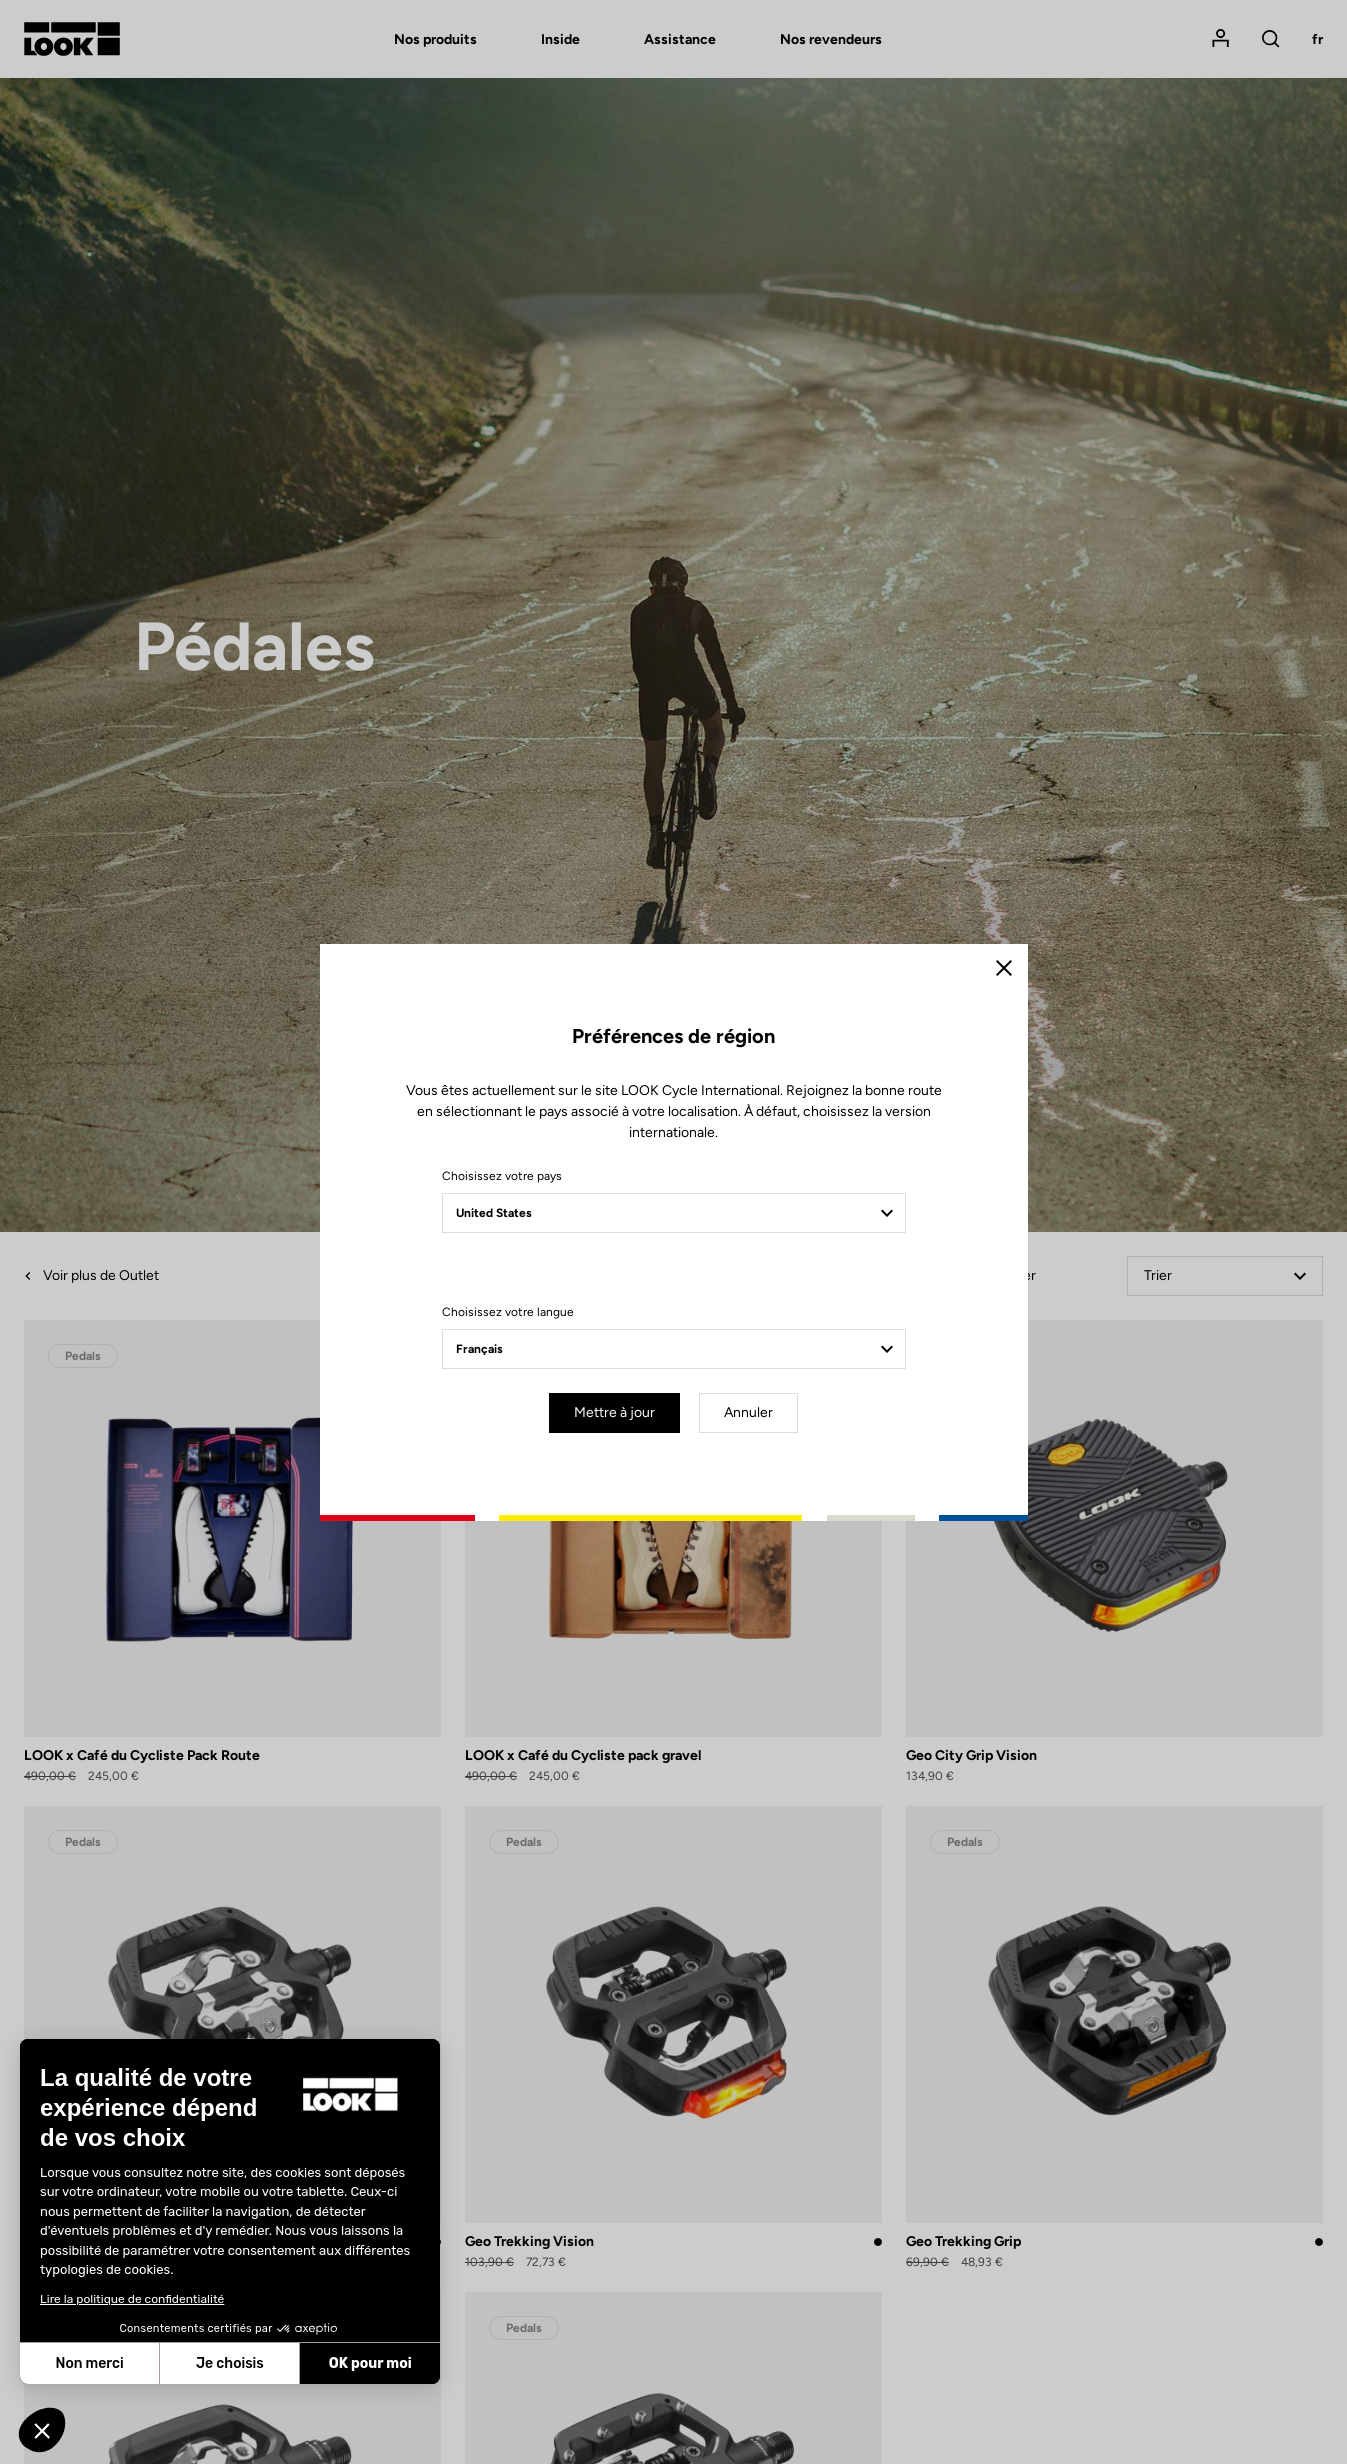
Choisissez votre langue (508, 1312)
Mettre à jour (614, 1412)
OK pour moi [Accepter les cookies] (370, 2363)
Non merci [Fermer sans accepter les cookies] (89, 2363)
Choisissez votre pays (502, 1176)
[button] (42, 2430)
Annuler (748, 1412)
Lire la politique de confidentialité (132, 2299)
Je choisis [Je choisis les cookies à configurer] (230, 2363)
